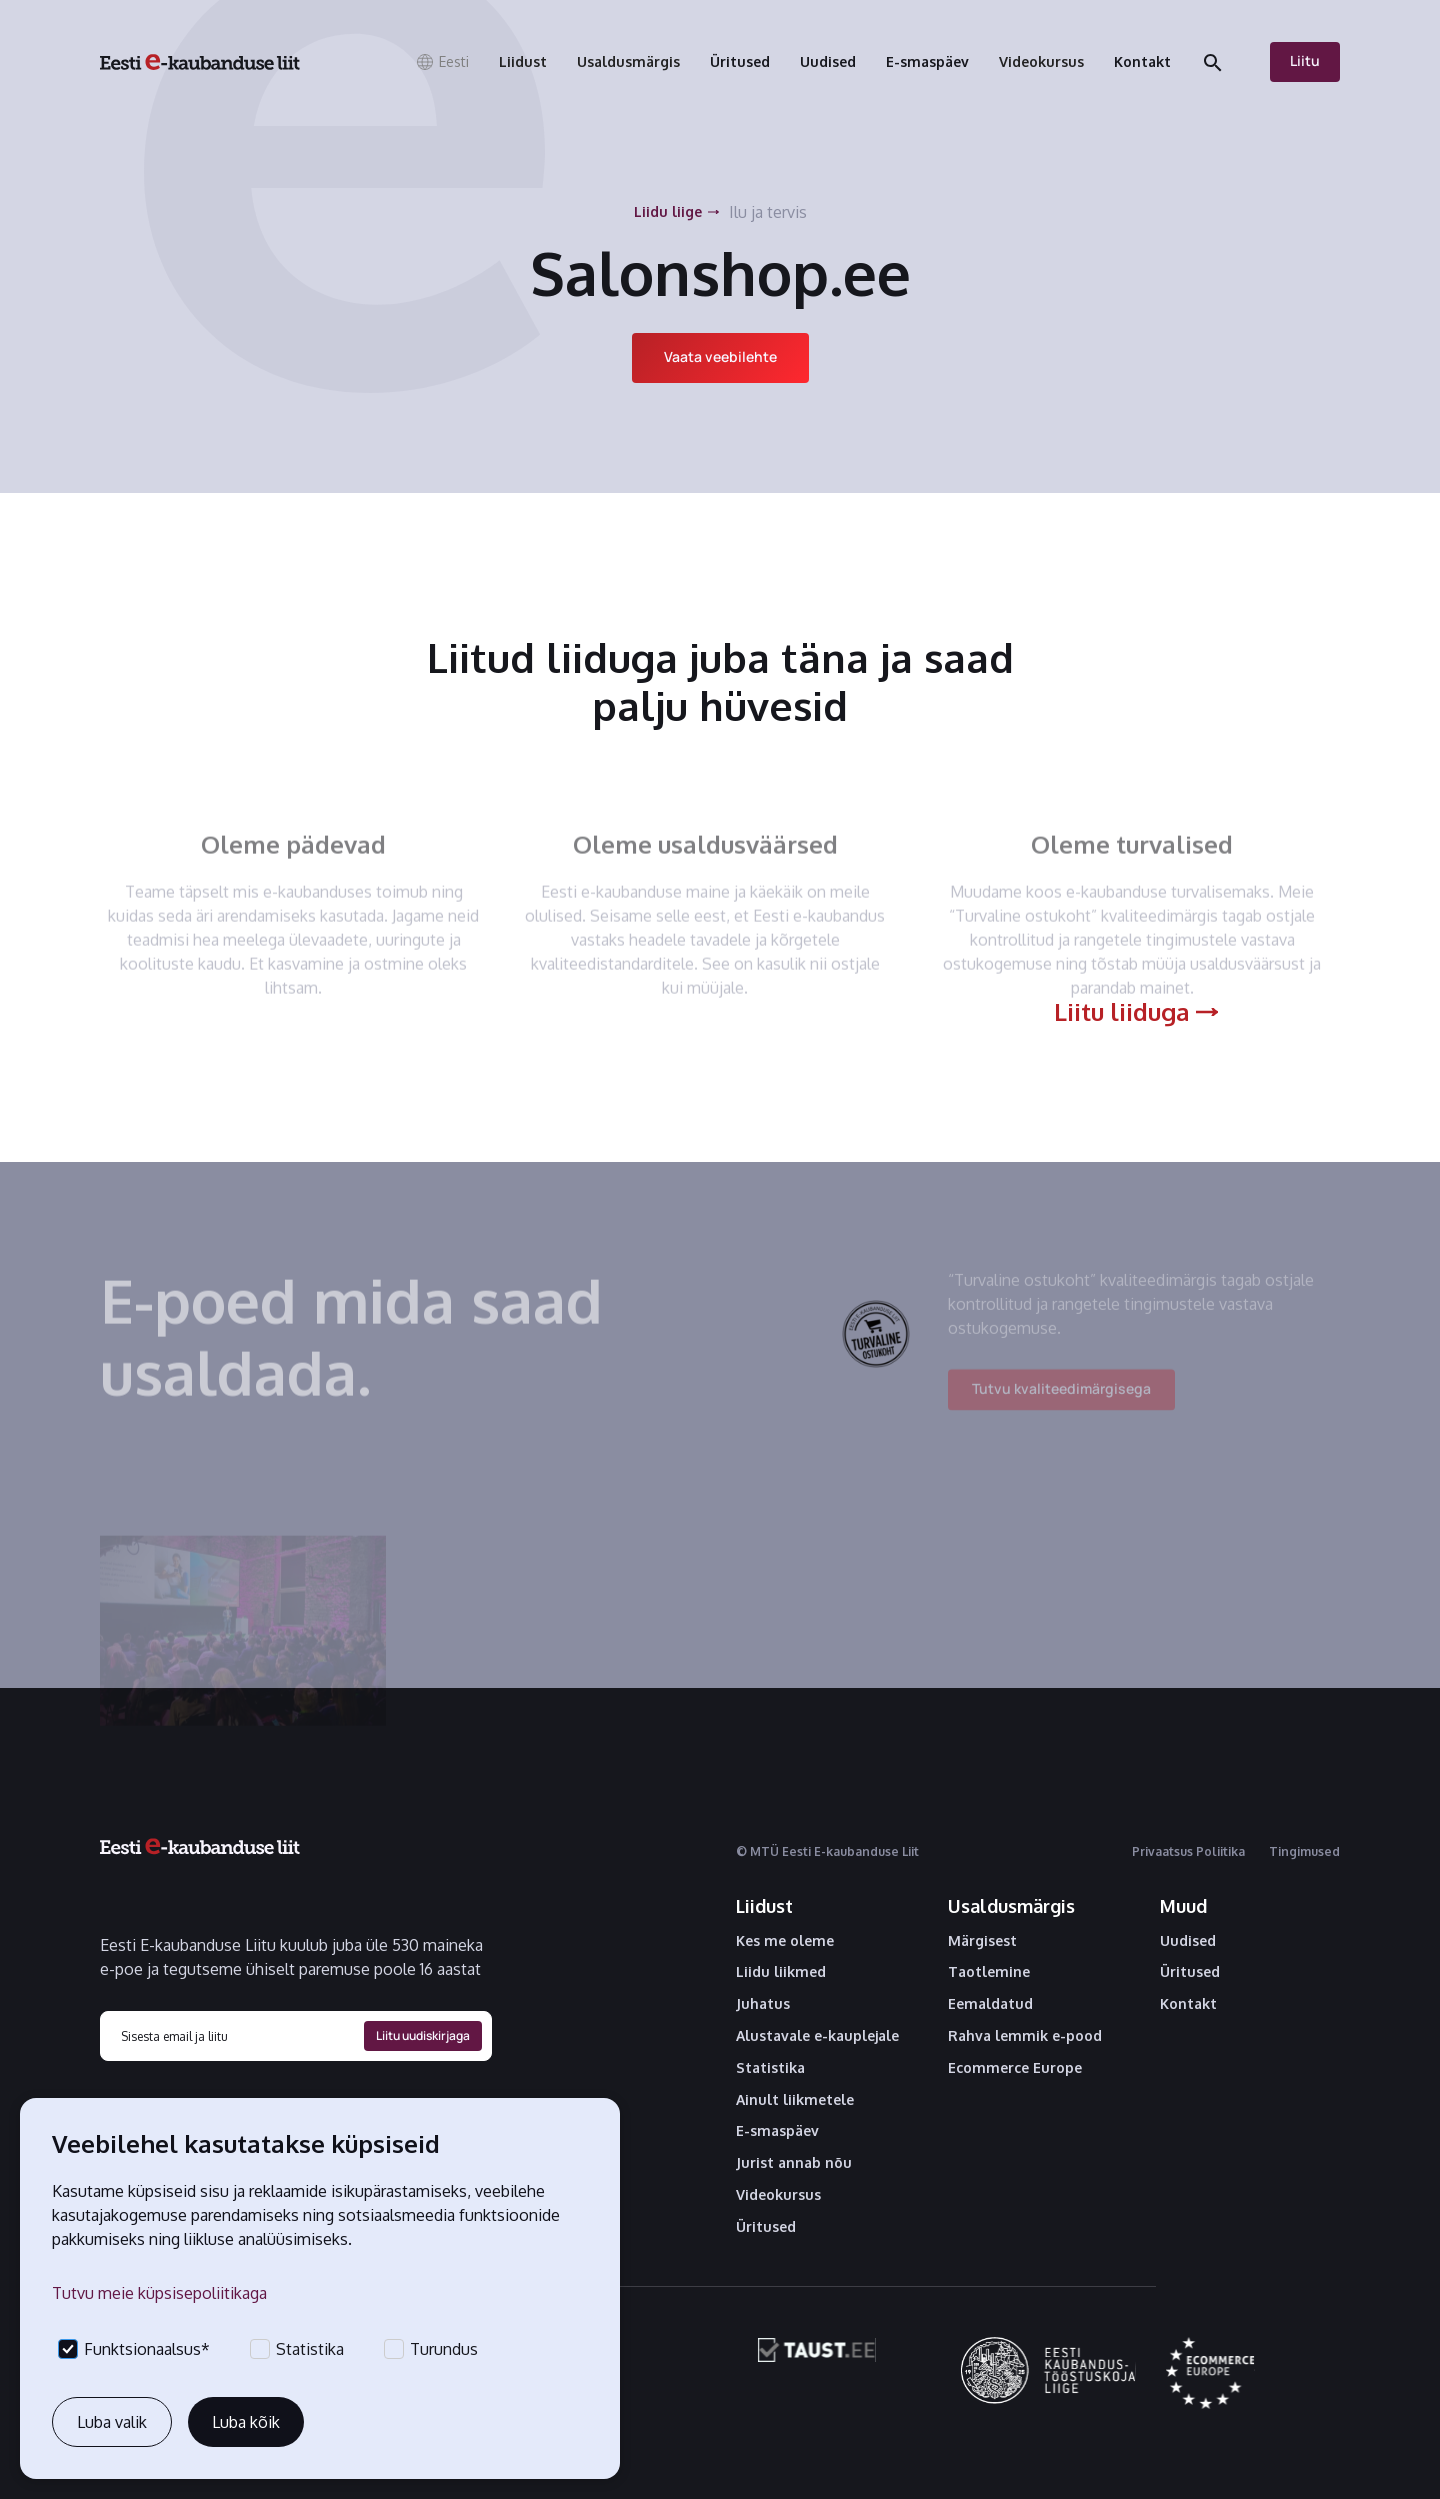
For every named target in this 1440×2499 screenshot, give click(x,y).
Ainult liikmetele (795, 2100)
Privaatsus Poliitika (1188, 1851)
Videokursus (778, 2195)
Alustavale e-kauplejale (817, 2036)
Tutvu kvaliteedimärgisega (1061, 1400)
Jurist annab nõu (794, 2163)
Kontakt (1188, 2004)
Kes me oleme (785, 1941)
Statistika (770, 2068)
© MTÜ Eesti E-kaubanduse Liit (827, 1851)
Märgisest (982, 1941)
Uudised (1188, 1941)
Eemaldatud (990, 2004)
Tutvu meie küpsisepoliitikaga (159, 2293)
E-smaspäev (777, 2131)
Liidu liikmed (781, 1972)
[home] (200, 62)
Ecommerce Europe (1015, 2068)
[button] (442, 62)
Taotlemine (989, 1972)
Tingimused (1304, 1851)
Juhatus (763, 2004)
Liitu (1305, 60)
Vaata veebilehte (720, 356)
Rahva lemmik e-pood (1025, 2036)
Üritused (766, 2227)
